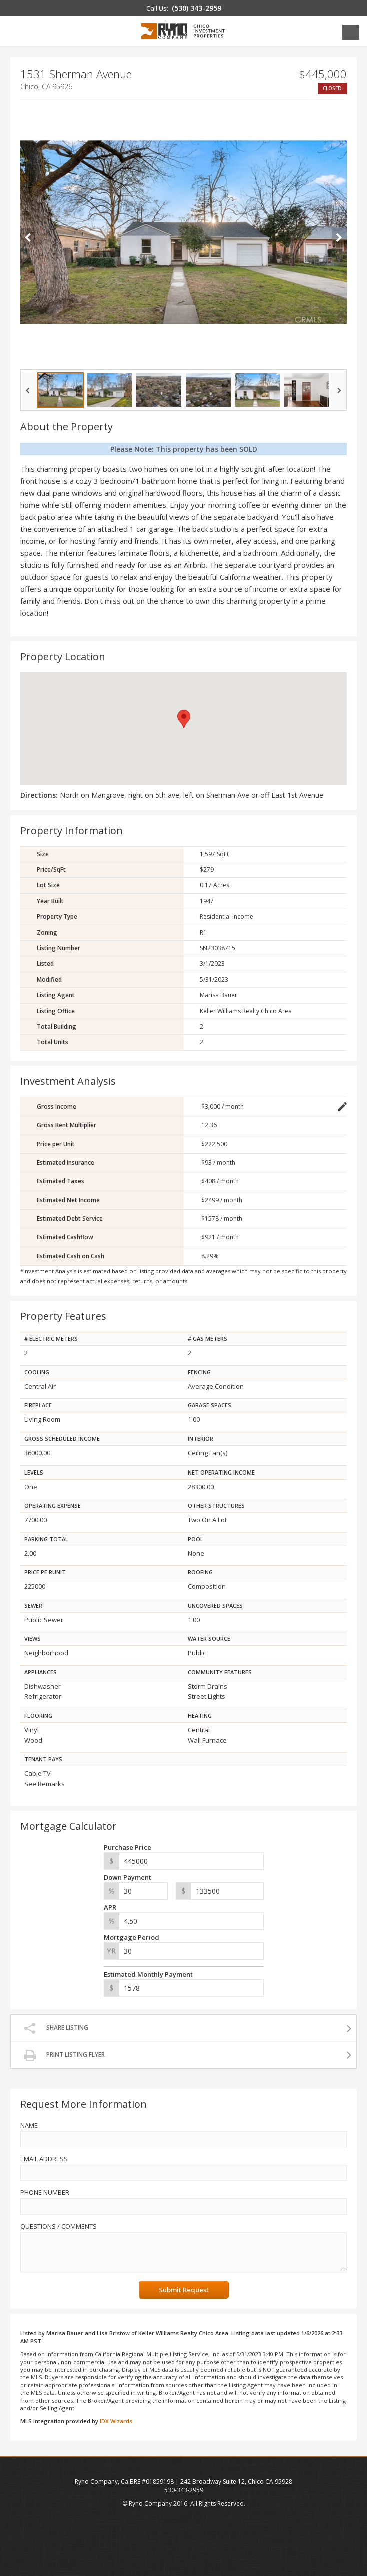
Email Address (44, 2158)
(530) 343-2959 (196, 8)
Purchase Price (127, 1847)
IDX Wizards (116, 2421)
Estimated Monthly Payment (148, 1974)
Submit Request (184, 2289)
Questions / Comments (58, 2226)
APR (110, 1907)
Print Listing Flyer (75, 2054)
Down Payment (127, 1877)
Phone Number (44, 2192)
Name (29, 2125)
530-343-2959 (183, 2490)
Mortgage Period (131, 1937)
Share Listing (67, 2027)
